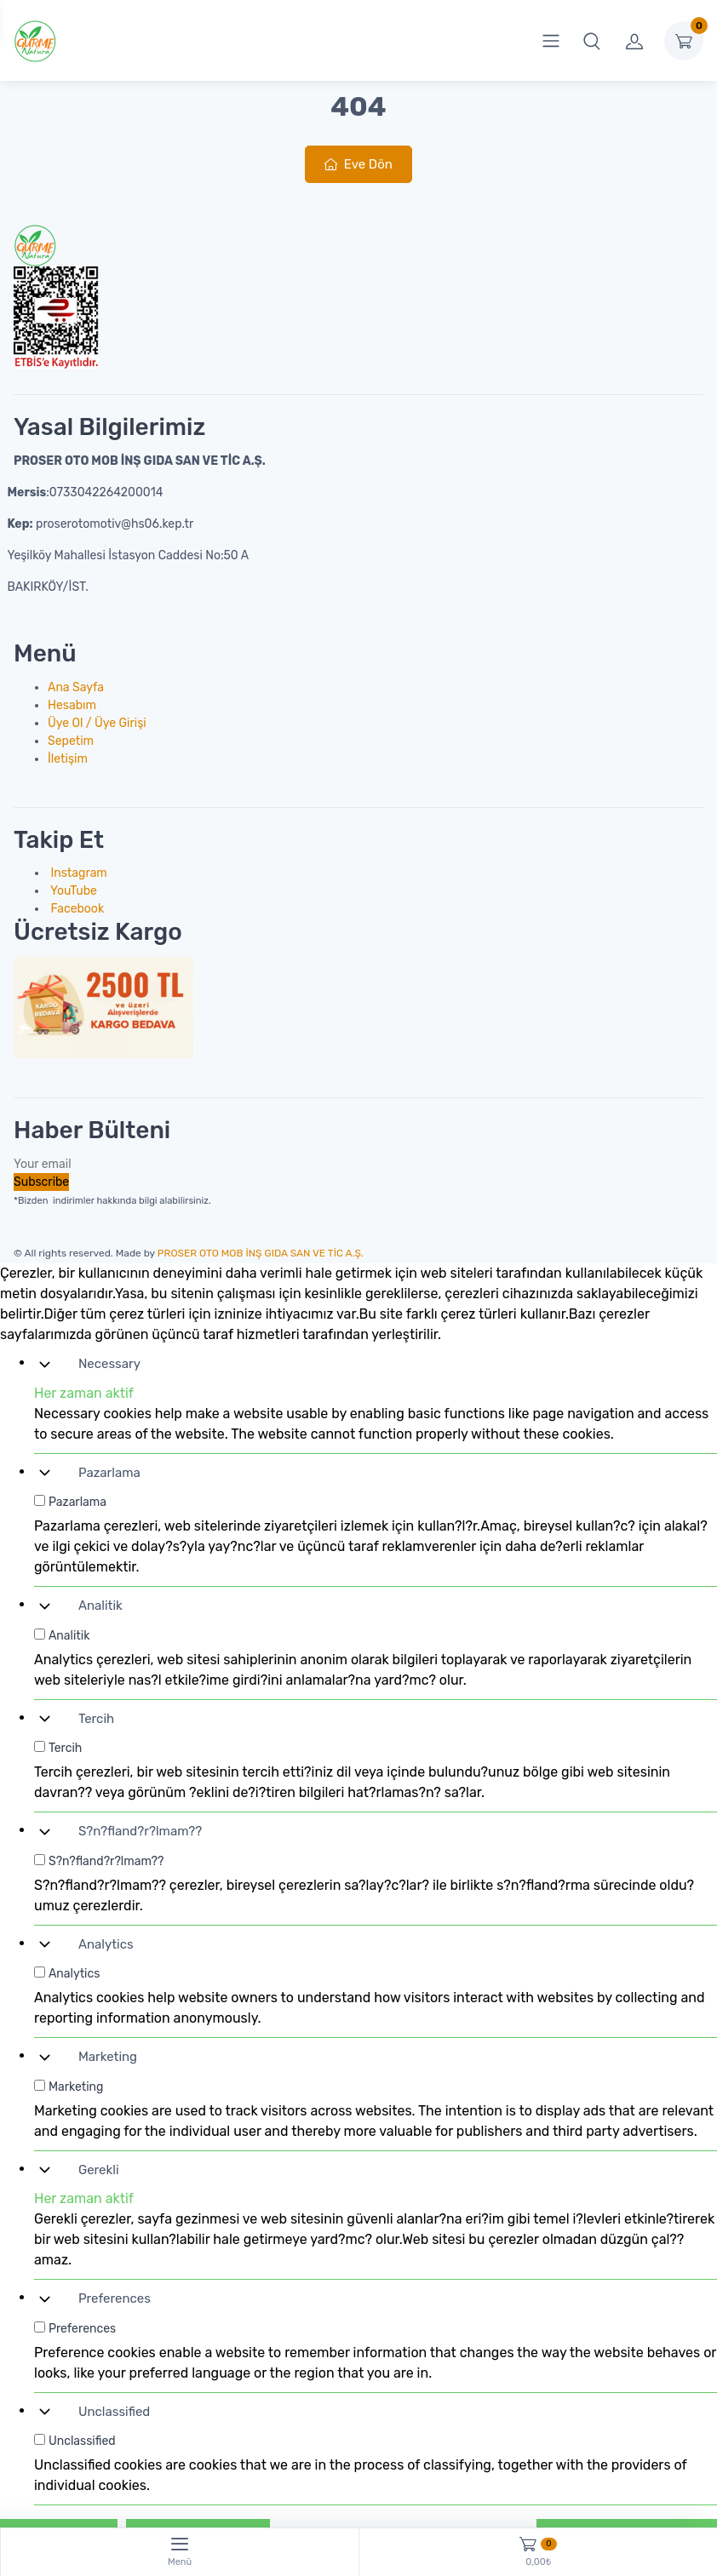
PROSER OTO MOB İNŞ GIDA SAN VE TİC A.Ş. (261, 1253)
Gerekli (98, 2170)
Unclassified (114, 2411)
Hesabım (72, 705)
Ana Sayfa (76, 687)
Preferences (114, 2298)
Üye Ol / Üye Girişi (97, 723)
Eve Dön (358, 164)
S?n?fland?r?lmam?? (140, 1831)
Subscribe (41, 1182)
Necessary (109, 1363)
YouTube (72, 891)
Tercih (96, 1718)
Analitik (100, 1605)
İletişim (68, 759)
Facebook (76, 909)
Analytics (106, 1944)
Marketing (107, 2056)
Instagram (77, 873)
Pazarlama (109, 1472)
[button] (591, 40)
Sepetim (71, 741)
